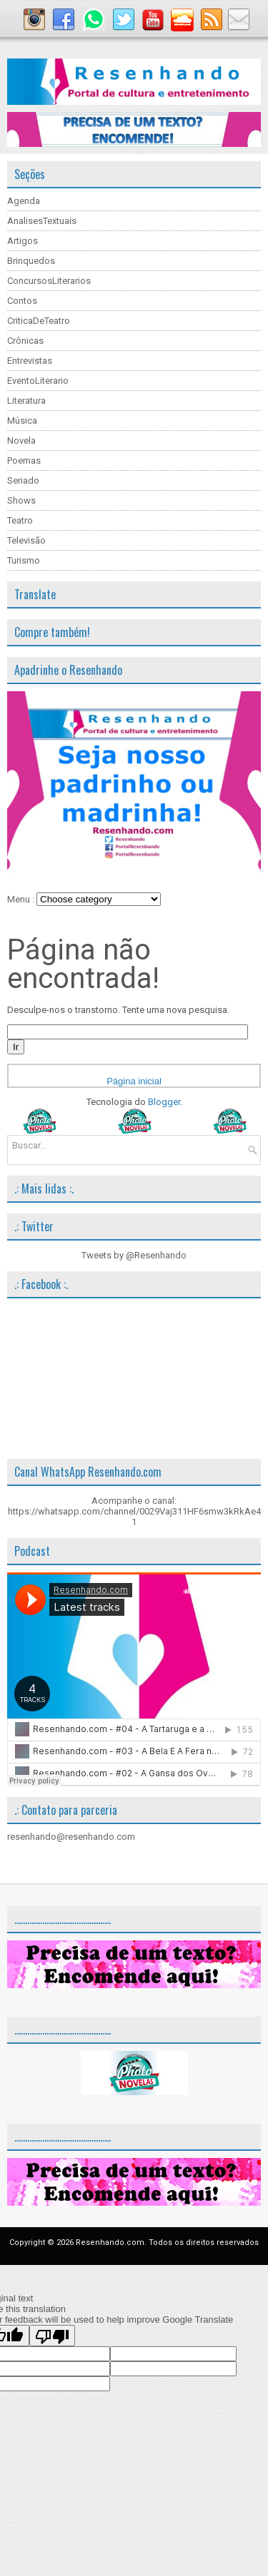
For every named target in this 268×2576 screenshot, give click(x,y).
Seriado (23, 480)
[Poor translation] (52, 2335)
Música (22, 420)
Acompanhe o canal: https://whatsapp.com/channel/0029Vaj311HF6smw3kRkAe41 (134, 1511)
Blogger (164, 1101)
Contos (22, 300)
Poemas (24, 460)
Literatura (26, 400)
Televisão (26, 540)
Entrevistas (29, 360)
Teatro (20, 520)
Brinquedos (31, 260)
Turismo (23, 560)
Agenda (23, 200)
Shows (21, 500)
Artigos (22, 240)
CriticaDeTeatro (38, 320)
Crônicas (25, 340)
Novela (21, 440)
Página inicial (134, 1081)
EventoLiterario (38, 380)
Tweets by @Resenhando (134, 1255)
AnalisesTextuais (41, 220)
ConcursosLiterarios (49, 280)
